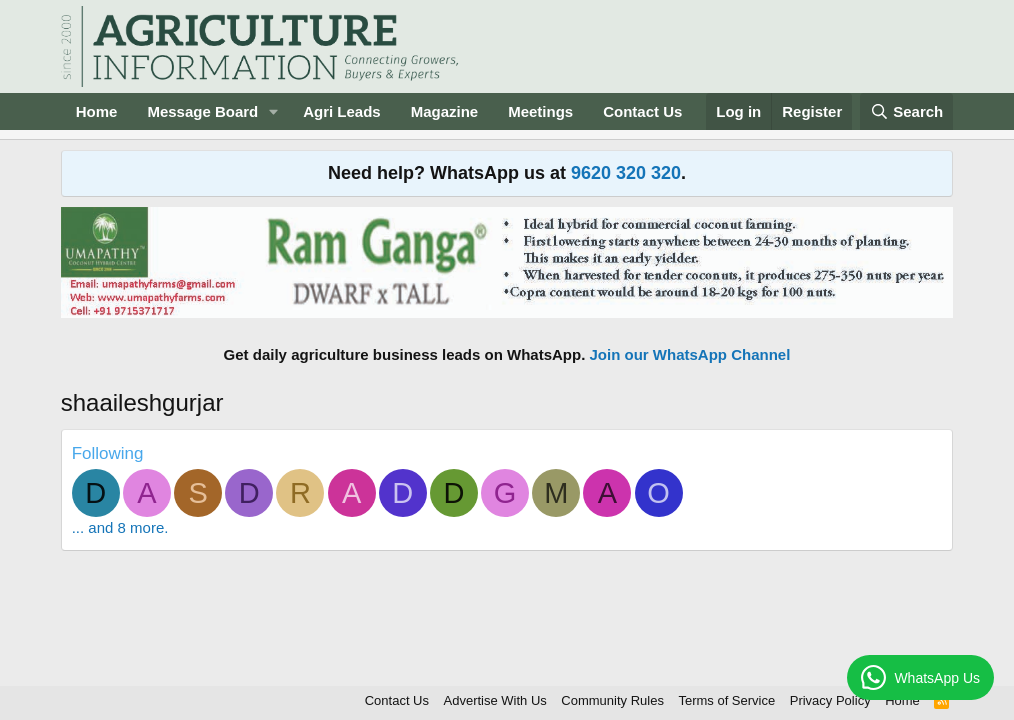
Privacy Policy (830, 700)
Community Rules (612, 700)
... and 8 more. (120, 527)
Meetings (540, 111)
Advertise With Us (495, 700)
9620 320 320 (626, 173)
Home (97, 111)
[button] (274, 111)
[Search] (907, 111)
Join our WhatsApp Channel (690, 354)
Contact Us (642, 111)
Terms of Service (726, 700)
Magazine (445, 111)
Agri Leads (342, 111)
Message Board (202, 111)
